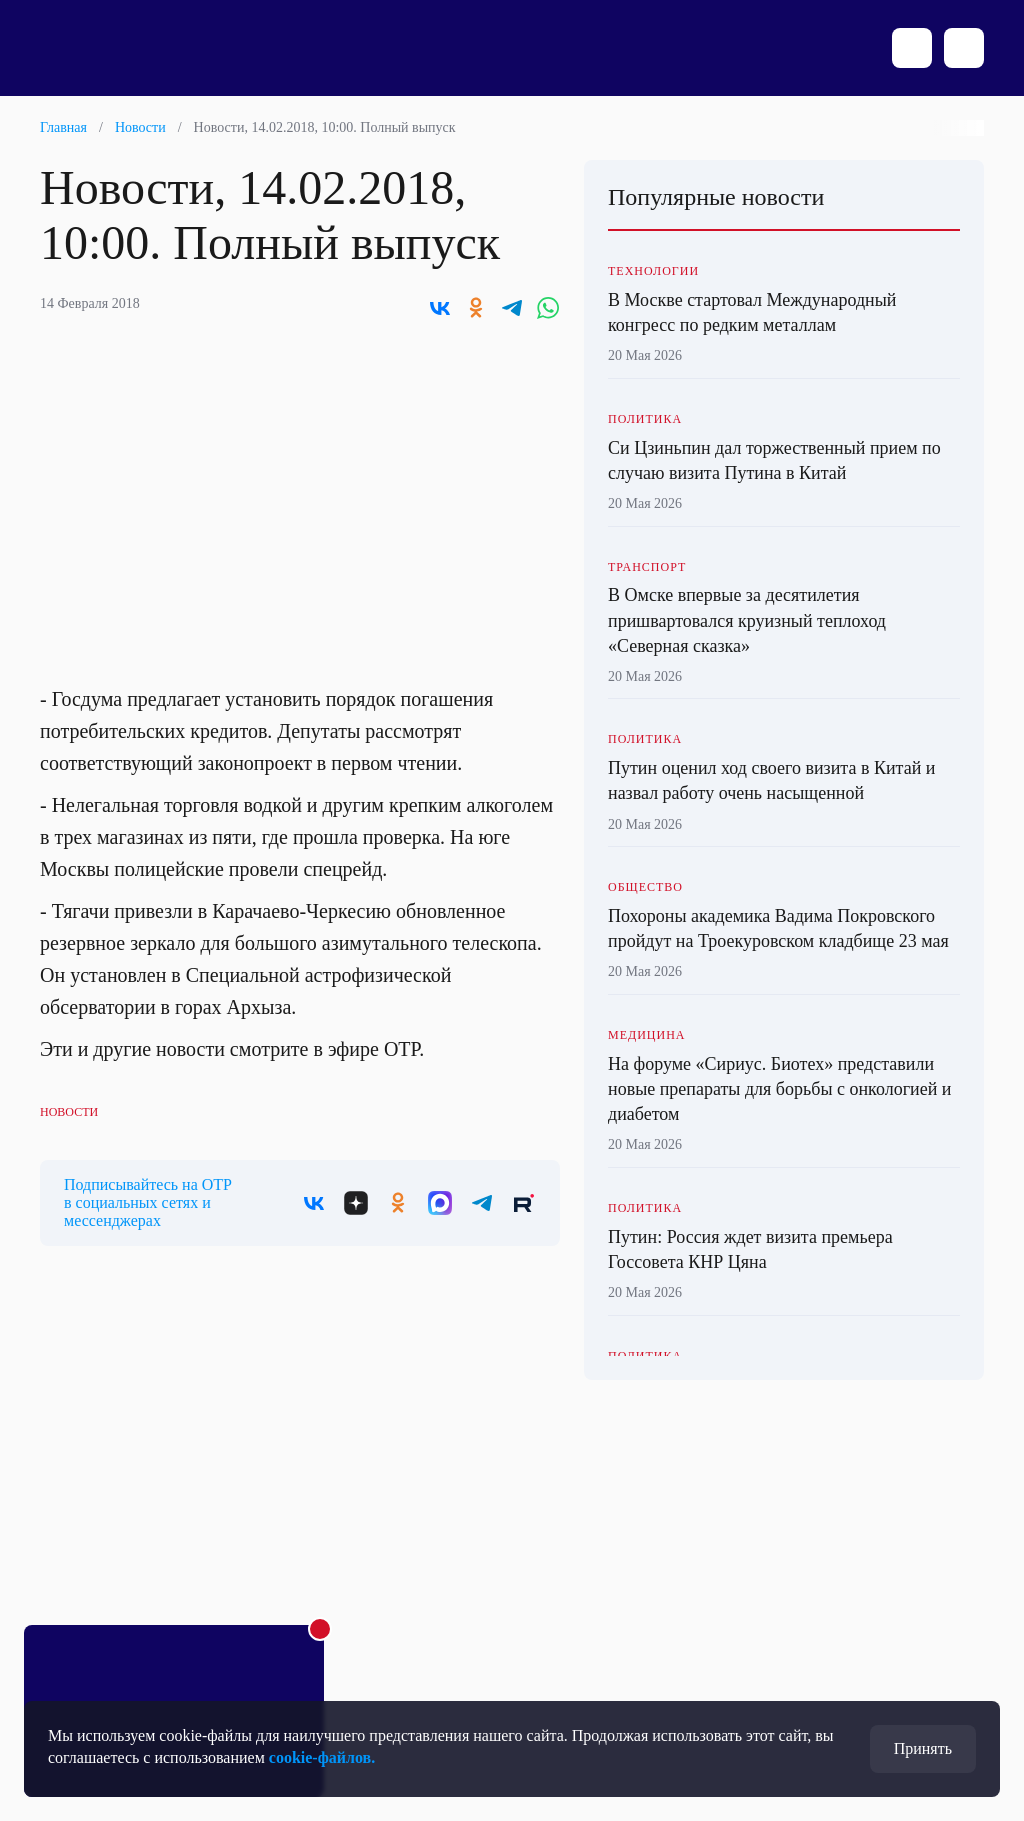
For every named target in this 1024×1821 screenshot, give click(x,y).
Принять (923, 1748)
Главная (63, 127)
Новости (140, 127)
